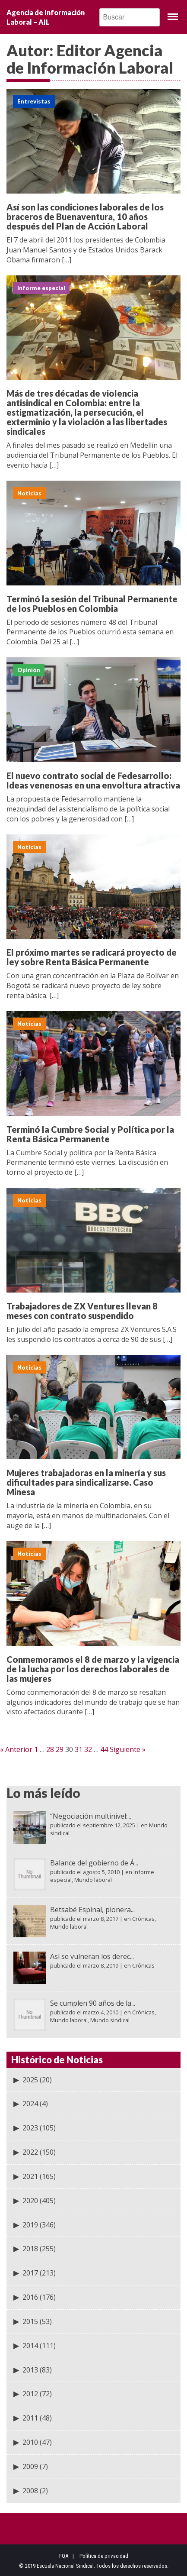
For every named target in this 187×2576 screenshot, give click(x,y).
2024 (30, 2103)
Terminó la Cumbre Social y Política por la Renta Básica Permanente (90, 1134)
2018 (30, 2248)
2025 (30, 2080)
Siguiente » (128, 1749)
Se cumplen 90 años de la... (92, 2003)
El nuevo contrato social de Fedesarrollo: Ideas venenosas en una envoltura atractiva (93, 780)
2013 (30, 2370)
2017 (30, 2273)
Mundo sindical (110, 2020)
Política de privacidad (103, 2556)
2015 (30, 2321)
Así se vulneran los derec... (92, 1956)
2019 (30, 2225)
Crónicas (143, 1919)
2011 (30, 2418)
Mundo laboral (93, 1880)
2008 (30, 2490)
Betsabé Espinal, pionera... (92, 1909)
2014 (30, 2345)
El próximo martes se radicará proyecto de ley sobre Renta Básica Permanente (91, 957)
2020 (30, 2200)
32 (88, 1749)
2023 (30, 2128)
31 (78, 1749)
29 (59, 1749)
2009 (30, 2466)
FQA (63, 2556)
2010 (30, 2442)
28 (50, 1749)
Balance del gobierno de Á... (94, 1863)
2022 (30, 2152)
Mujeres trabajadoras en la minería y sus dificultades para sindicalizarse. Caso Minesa (86, 1482)
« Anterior (16, 1749)
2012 (30, 2393)
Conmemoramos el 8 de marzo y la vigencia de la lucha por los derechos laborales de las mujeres (92, 1669)
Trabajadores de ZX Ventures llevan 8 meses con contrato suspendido (82, 1311)
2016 (30, 2297)
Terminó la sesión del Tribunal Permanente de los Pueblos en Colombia (91, 604)
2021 (30, 2176)
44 (104, 1749)
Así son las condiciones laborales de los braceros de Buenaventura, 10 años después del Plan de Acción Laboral (85, 216)
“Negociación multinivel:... (90, 1816)
